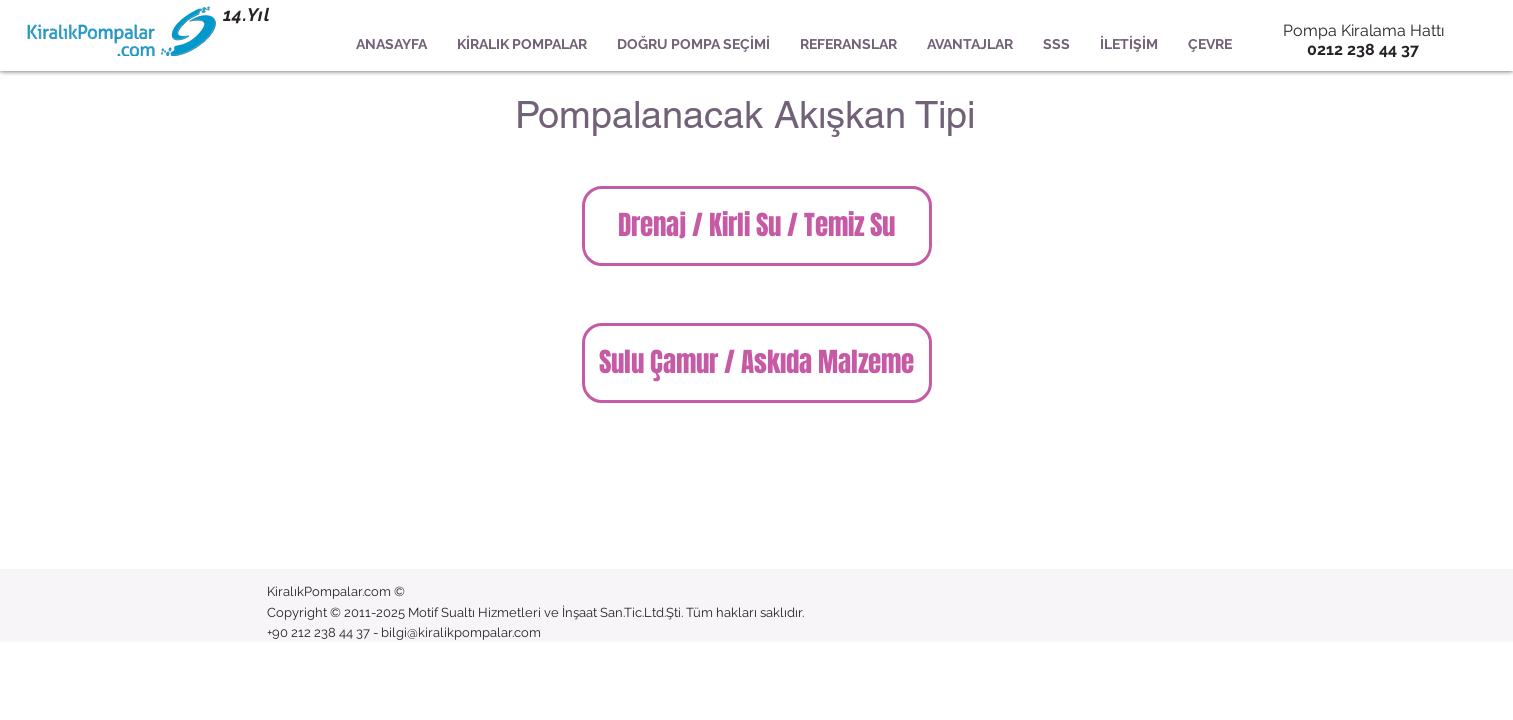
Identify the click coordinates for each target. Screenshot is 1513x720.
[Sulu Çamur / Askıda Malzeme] (757, 363)
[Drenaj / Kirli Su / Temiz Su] (757, 226)
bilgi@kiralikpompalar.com (461, 632)
